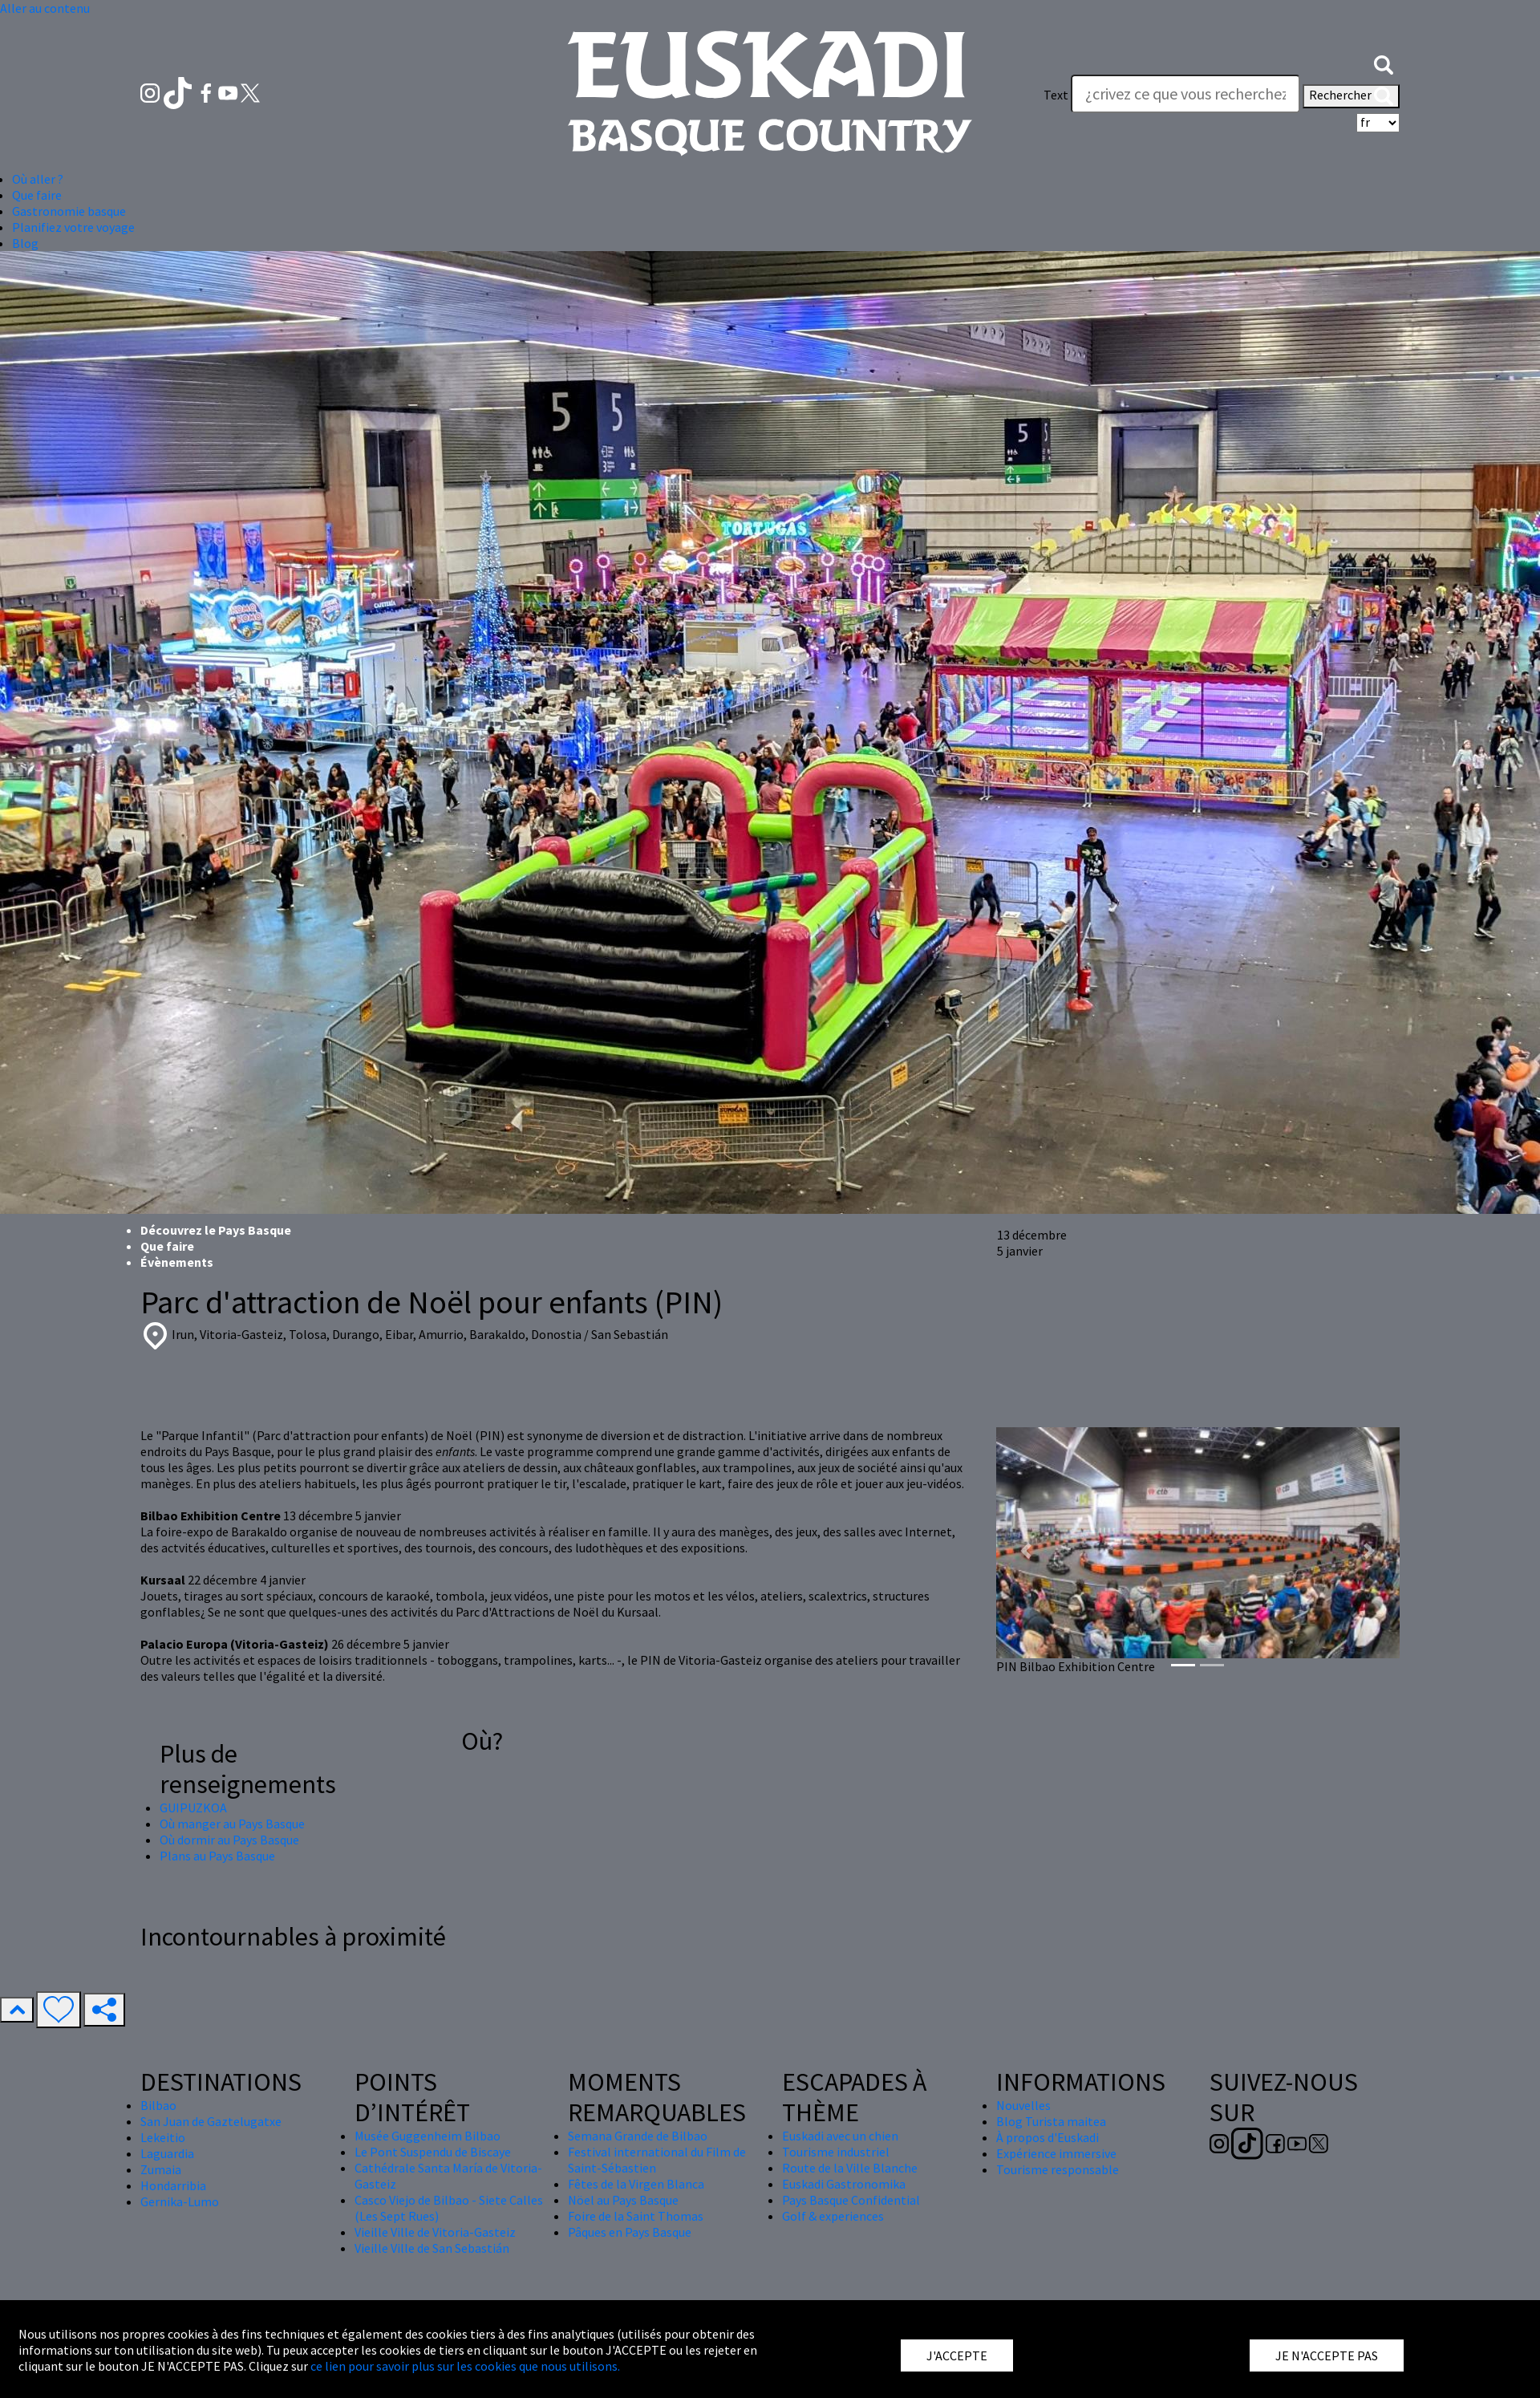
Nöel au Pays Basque (623, 2200)
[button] (1383, 63)
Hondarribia (173, 2185)
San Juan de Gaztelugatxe (211, 2121)
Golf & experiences (833, 2216)
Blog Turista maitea (1051, 2121)
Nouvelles (1023, 2105)
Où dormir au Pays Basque (229, 1840)
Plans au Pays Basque (217, 1856)
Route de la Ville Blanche (850, 2168)
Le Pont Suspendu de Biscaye (433, 2152)
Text (1056, 95)
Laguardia (167, 2153)
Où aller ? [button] (37, 179)
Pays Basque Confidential (851, 2200)
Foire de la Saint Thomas (635, 2216)
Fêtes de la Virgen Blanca (636, 2184)
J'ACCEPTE (956, 2355)
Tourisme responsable (1057, 2169)
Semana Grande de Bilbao (637, 2136)
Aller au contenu (45, 8)
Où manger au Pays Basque (232, 1824)
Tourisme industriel (836, 2152)
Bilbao (158, 2105)
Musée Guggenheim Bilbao (427, 2136)
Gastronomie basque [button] (69, 211)
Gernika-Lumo (179, 2201)
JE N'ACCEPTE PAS (1326, 2355)
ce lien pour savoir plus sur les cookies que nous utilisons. (465, 2366)
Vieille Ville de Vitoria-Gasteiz (435, 2232)
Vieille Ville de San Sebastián (432, 2248)
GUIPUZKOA (193, 1808)
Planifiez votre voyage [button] (73, 227)
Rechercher (1351, 96)
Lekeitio (162, 2137)
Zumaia (160, 2169)
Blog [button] (25, 243)
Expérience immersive (1056, 2153)
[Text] (1185, 94)
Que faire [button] (37, 195)
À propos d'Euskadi (1047, 2137)
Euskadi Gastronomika (844, 2184)
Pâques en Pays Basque (629, 2232)
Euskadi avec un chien (840, 2136)
